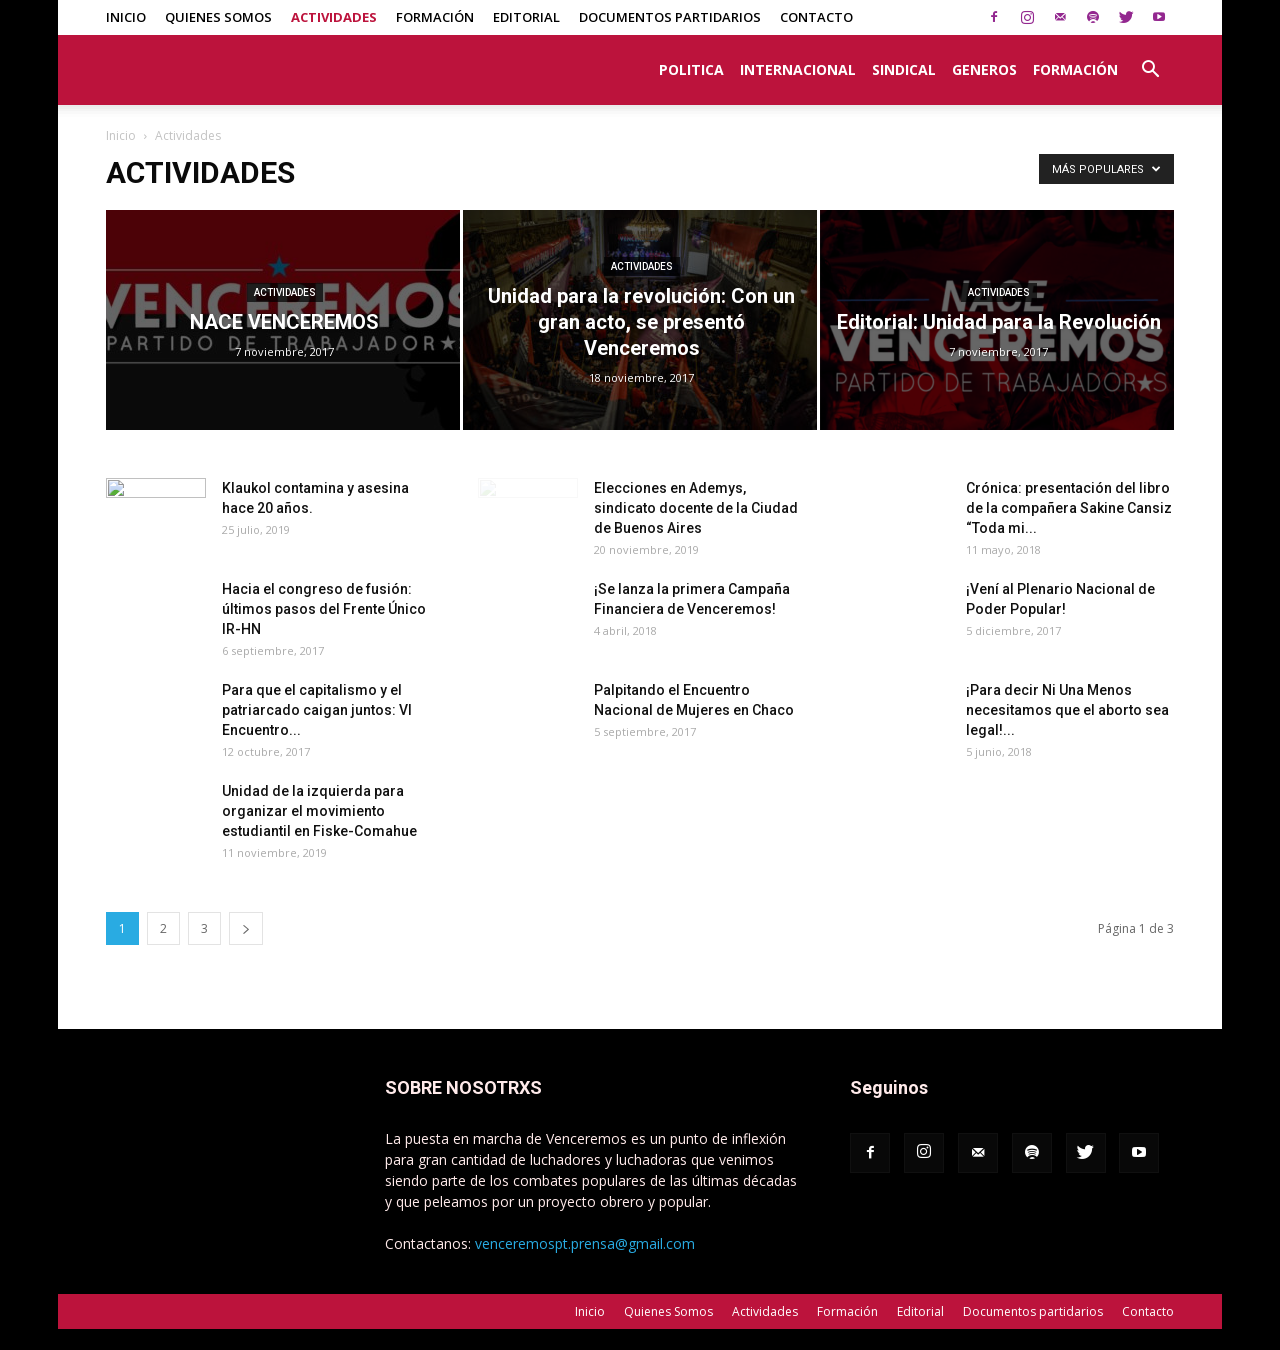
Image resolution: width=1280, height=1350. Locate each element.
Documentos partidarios (670, 17)
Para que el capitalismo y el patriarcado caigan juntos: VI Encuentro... (317, 710)
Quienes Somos (218, 17)
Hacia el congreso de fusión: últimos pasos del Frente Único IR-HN (324, 609)
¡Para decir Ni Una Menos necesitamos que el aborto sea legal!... (1067, 710)
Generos (984, 69)
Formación (435, 17)
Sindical (904, 69)
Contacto (816, 17)
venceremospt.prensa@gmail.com (585, 1243)
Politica (691, 69)
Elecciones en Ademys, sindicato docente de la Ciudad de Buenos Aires (696, 508)
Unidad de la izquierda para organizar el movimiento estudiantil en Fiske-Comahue (319, 811)
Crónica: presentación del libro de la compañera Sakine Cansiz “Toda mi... (1069, 508)
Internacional (798, 69)
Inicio (126, 17)
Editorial (526, 17)
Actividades (334, 17)
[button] (1150, 59)
